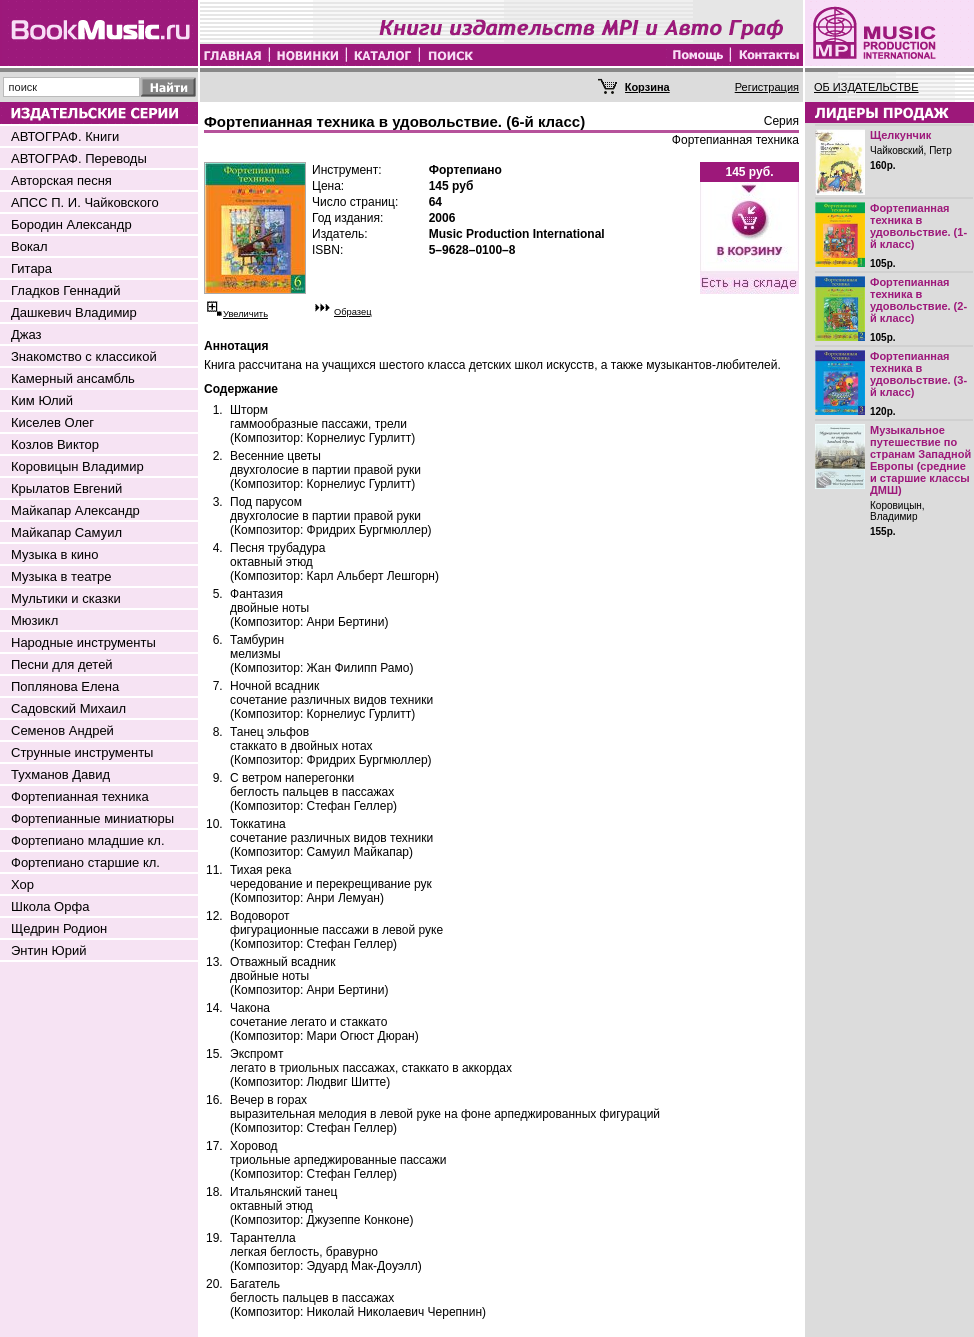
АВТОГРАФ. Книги (65, 136)
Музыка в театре (61, 576)
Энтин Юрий (48, 950)
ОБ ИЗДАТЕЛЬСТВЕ (866, 87)
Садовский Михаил (68, 708)
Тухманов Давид (60, 774)
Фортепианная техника (80, 796)
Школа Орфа (50, 906)
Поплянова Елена (65, 686)
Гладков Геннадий (65, 290)
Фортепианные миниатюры (92, 818)
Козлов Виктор (55, 444)
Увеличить (245, 314)
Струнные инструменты (82, 752)
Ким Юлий (42, 400)
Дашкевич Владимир (74, 312)
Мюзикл (34, 620)
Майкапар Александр (75, 510)
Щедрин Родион (59, 928)
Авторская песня (61, 180)
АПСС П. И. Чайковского (85, 202)
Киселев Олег (52, 422)
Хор (22, 884)
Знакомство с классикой (84, 356)
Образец (353, 312)
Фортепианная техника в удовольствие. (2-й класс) (918, 300)
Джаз (26, 334)
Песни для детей (62, 664)
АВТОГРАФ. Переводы (79, 158)
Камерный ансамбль (73, 378)
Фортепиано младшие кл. (88, 840)
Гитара (31, 268)
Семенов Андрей (62, 730)
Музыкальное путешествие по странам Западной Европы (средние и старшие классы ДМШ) (920, 460)
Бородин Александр (71, 224)
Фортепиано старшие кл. (85, 862)
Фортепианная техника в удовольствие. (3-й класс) (918, 374)
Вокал (29, 246)
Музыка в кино (54, 554)
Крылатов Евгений (66, 488)
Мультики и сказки (66, 598)
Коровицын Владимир (77, 466)
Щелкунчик (900, 135)
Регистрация (767, 87)
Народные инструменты (83, 642)
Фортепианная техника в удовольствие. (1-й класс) (918, 226)
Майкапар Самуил (66, 532)
